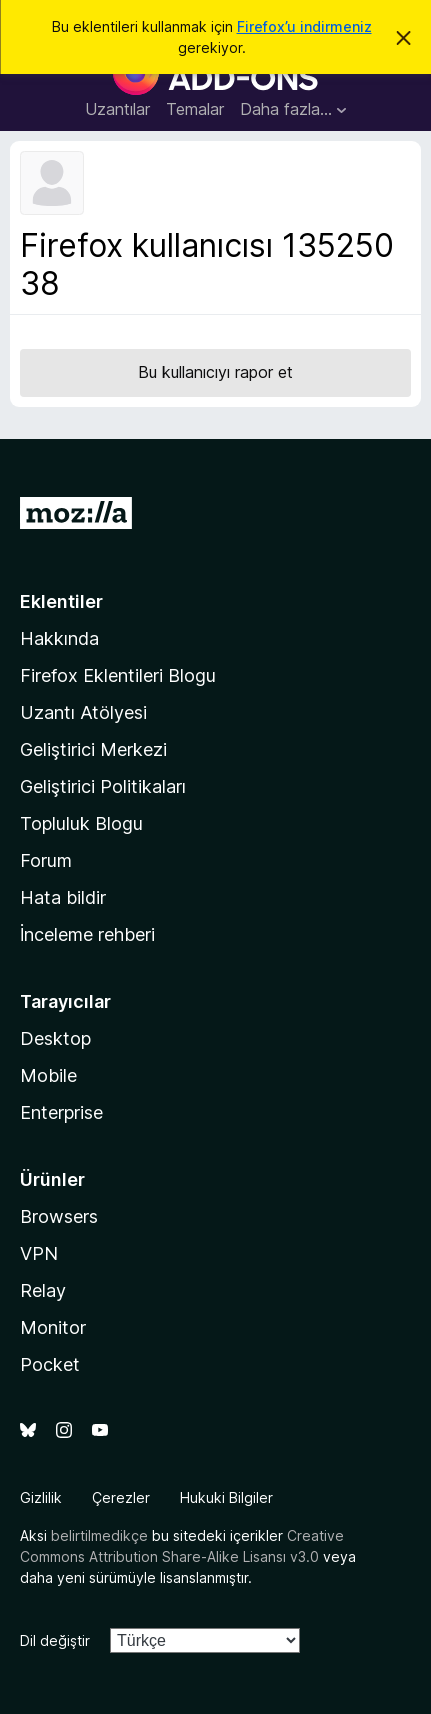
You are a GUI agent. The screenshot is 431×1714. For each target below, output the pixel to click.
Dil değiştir (55, 1640)
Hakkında (59, 638)
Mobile (48, 1075)
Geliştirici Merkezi (93, 749)
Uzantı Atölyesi (83, 712)
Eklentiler (61, 601)
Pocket (50, 1364)
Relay (43, 1290)
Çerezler (121, 1497)
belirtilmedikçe (99, 1535)
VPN (39, 1253)
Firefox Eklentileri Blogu (118, 675)
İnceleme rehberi (87, 934)
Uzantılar (117, 109)
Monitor (53, 1327)
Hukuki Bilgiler (226, 1497)
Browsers (59, 1216)
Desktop (55, 1038)
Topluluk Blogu (81, 823)
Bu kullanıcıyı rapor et (215, 372)
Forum (46, 860)
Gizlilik (41, 1497)
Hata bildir (63, 897)
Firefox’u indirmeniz (304, 26)
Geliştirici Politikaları (103, 786)
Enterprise (61, 1112)
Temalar (195, 109)
